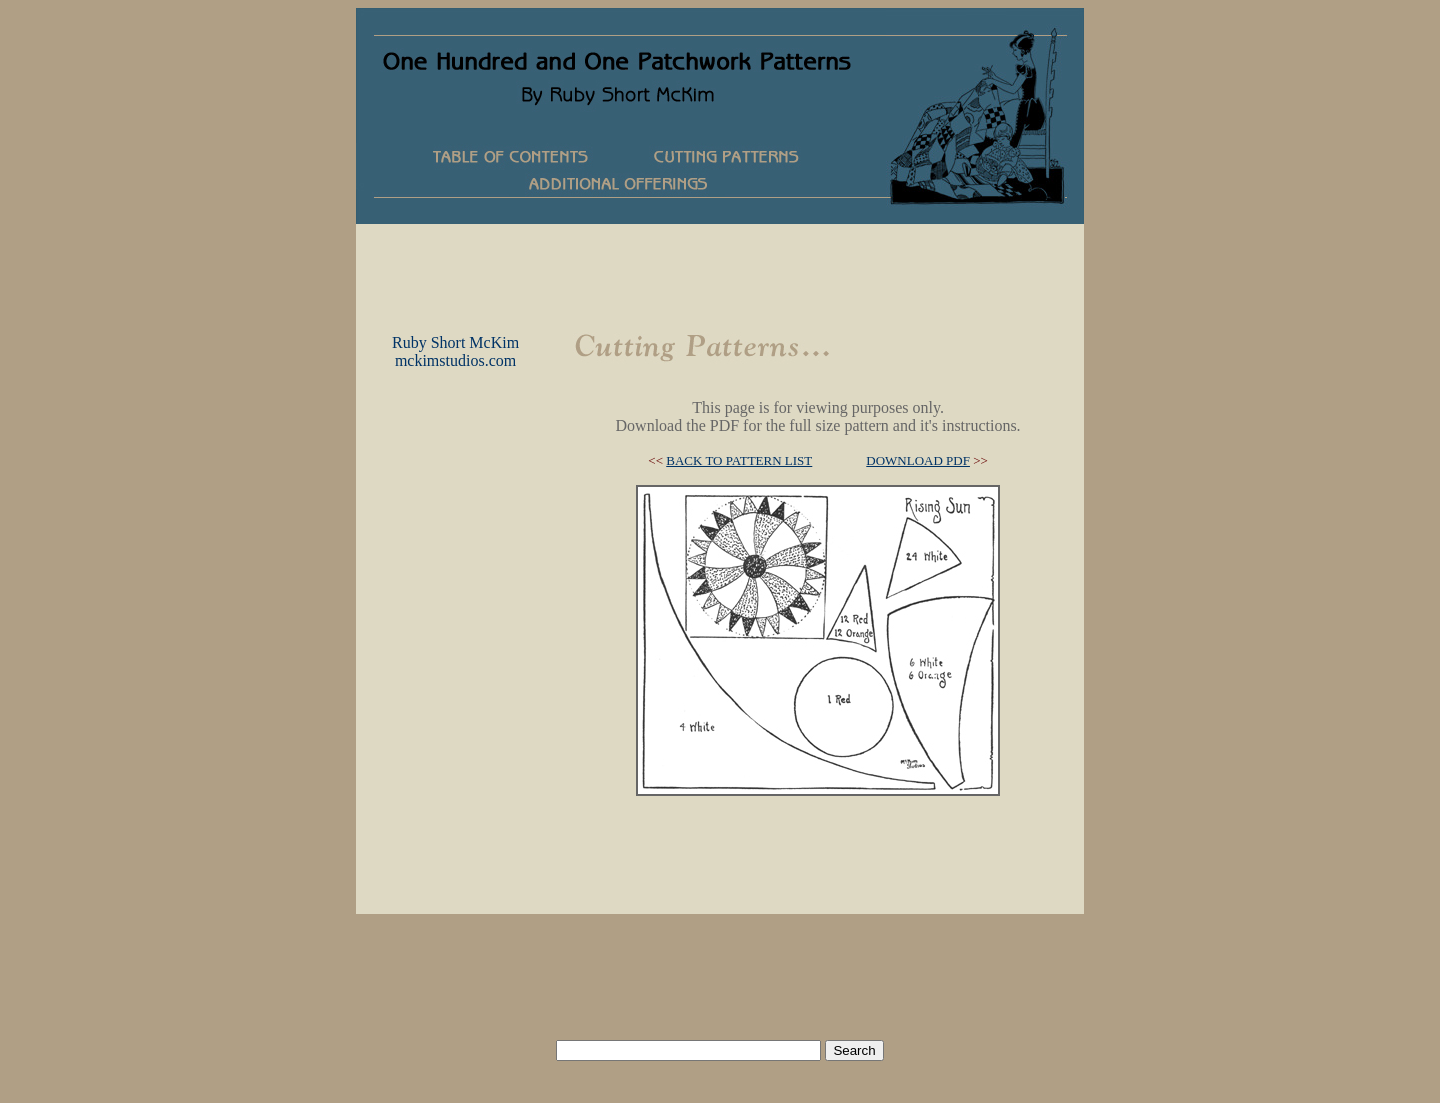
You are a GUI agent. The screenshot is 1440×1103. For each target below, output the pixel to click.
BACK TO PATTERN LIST (739, 460)
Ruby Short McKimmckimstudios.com (455, 351)
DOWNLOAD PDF (918, 460)
